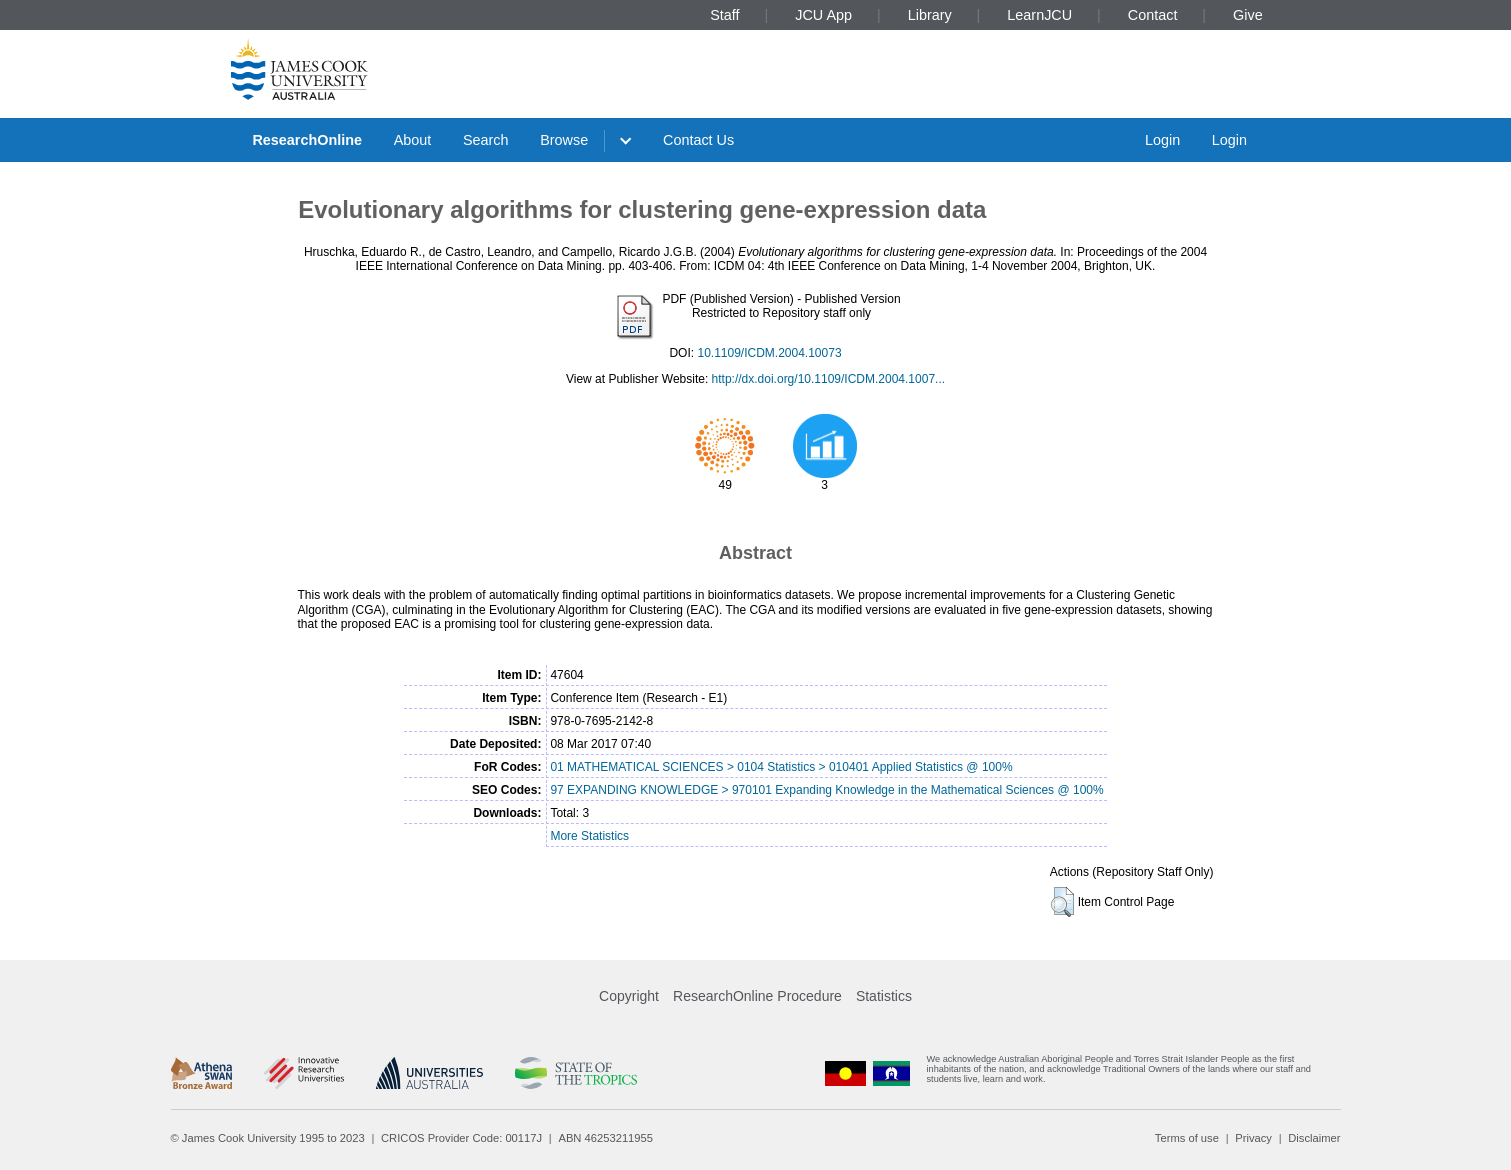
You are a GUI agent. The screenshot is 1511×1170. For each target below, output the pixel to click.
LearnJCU (1039, 15)
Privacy (1253, 1138)
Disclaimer (1314, 1138)
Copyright (629, 996)
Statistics (884, 996)
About (413, 140)
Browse (564, 140)
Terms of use (1187, 1138)
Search (486, 140)
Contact (1153, 15)
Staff (724, 15)
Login (1162, 140)
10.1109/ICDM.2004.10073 (769, 353)
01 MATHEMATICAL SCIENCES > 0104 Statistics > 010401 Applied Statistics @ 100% (781, 767)
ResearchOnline (307, 140)
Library (930, 15)
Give (1248, 15)
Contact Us (698, 140)
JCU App (823, 15)
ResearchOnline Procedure (757, 996)
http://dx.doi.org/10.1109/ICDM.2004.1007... (828, 379)
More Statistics (589, 836)
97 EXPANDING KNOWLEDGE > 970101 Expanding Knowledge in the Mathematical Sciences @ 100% (826, 790)
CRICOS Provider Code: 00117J (461, 1138)
